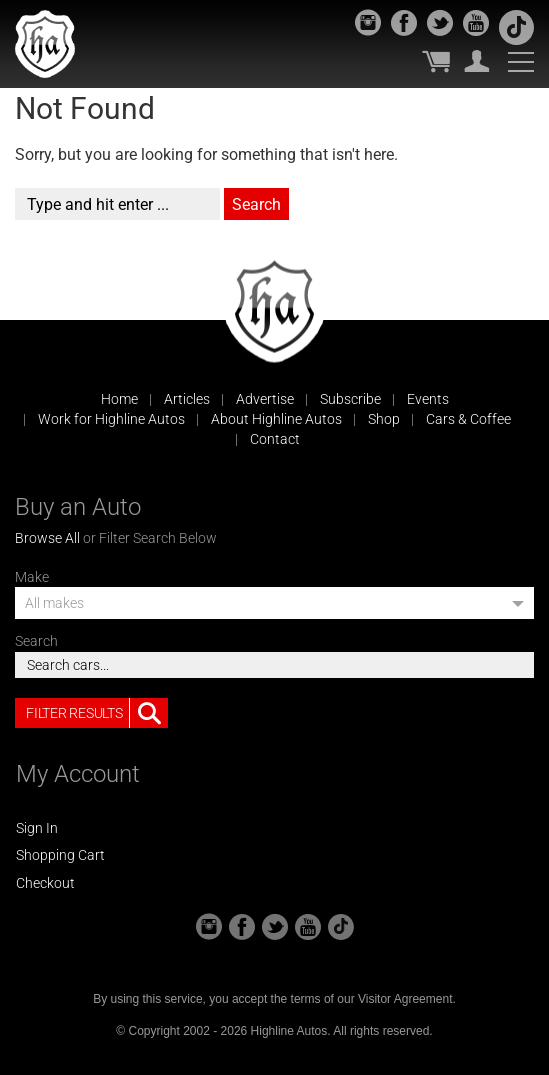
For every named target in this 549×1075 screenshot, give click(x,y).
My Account (477, 61)
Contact (275, 439)
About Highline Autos (276, 419)
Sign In (37, 828)
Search (36, 641)
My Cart (436, 61)
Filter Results (97, 713)
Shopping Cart (60, 855)
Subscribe (350, 399)
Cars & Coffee (468, 419)
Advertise (265, 399)
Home (119, 399)
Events (428, 399)
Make (32, 577)
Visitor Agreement (405, 999)
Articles (187, 399)
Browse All (47, 538)
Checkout (45, 883)
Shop (384, 419)
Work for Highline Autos (111, 419)
